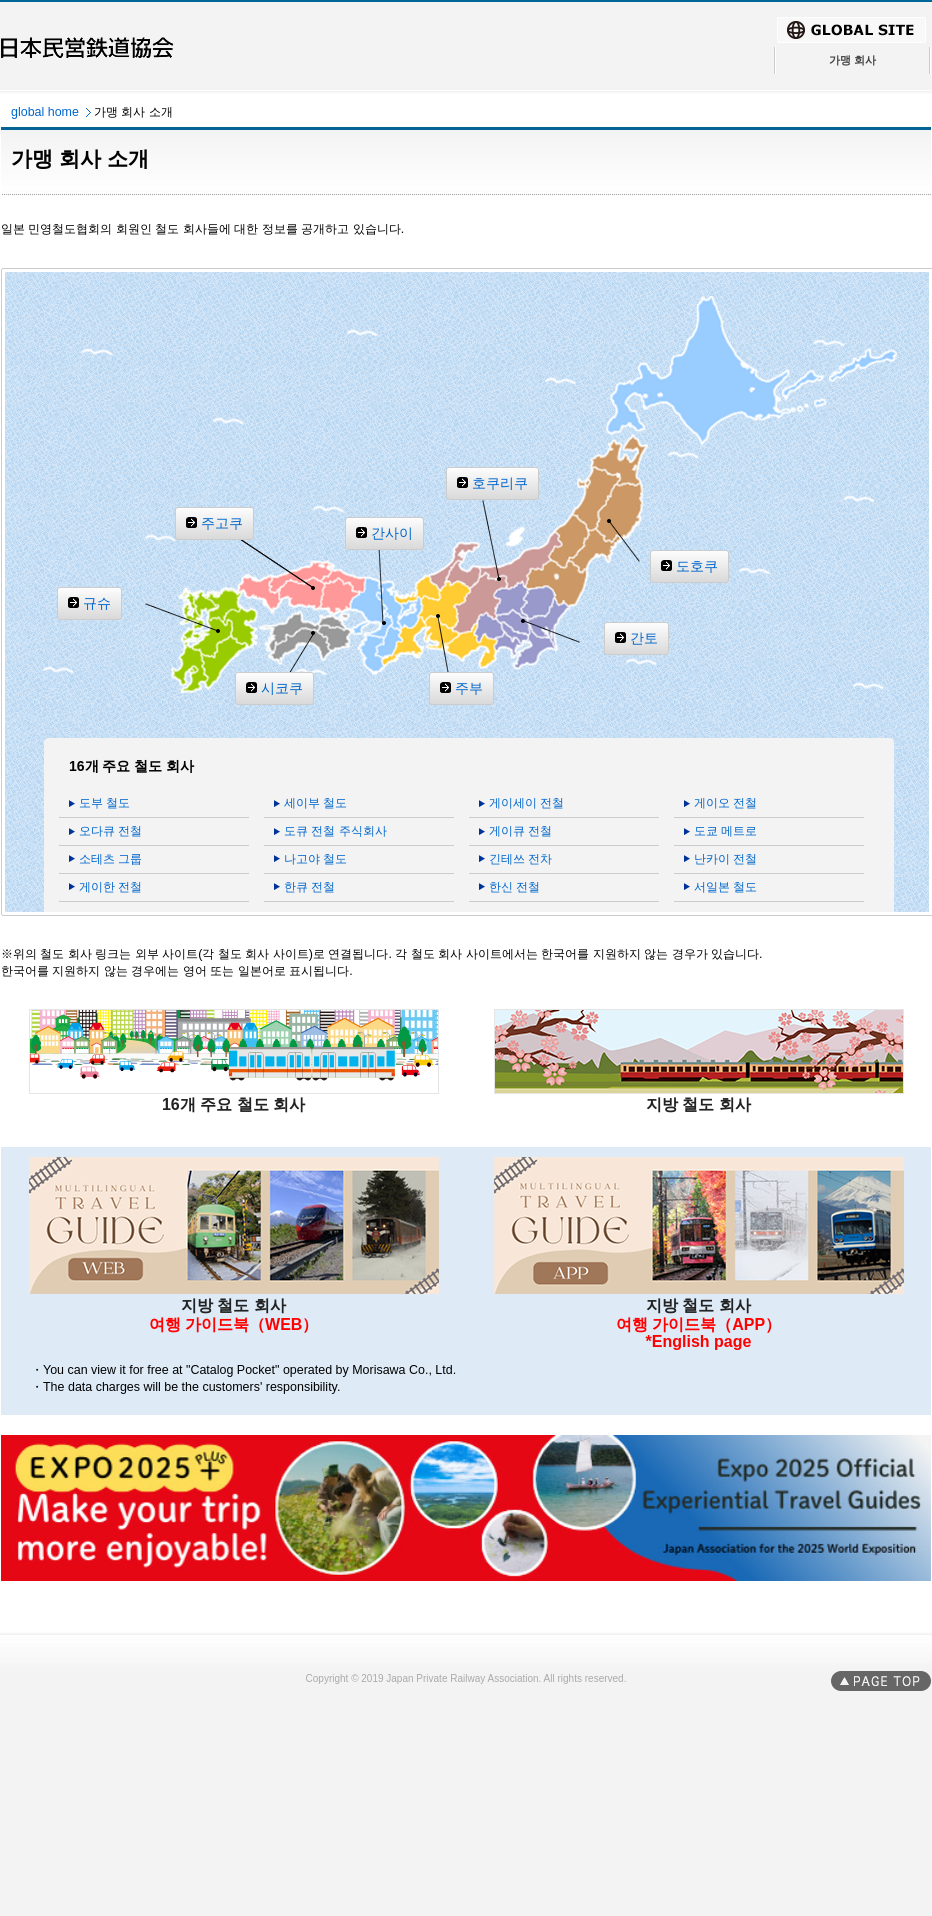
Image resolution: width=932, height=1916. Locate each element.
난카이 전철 (725, 859)
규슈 (97, 603)
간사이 (392, 533)
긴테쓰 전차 (520, 859)
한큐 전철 (309, 887)
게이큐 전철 (520, 831)
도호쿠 (697, 566)
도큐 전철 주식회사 (335, 831)
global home (45, 112)
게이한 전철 (110, 887)
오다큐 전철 (110, 831)
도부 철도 (104, 803)
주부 (469, 688)
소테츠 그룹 (110, 859)
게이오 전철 (725, 803)
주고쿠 (222, 523)
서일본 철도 (725, 887)
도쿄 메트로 (725, 831)
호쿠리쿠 (500, 483)
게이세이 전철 (526, 803)
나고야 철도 (315, 859)
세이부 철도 (315, 803)
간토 (644, 638)
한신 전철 (514, 887)
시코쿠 (282, 688)
